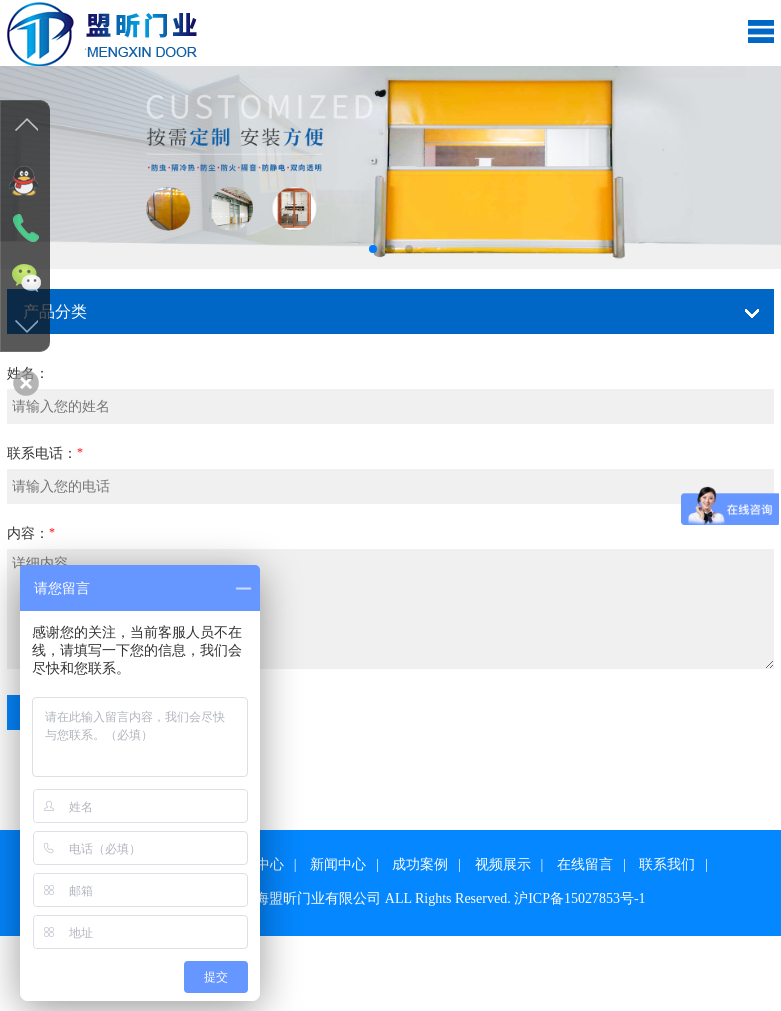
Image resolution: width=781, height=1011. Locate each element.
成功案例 (420, 864)
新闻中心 (338, 864)
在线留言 (585, 864)
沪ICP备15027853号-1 (579, 898)
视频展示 (503, 864)
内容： (28, 533)
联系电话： (42, 453)
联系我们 (667, 864)
